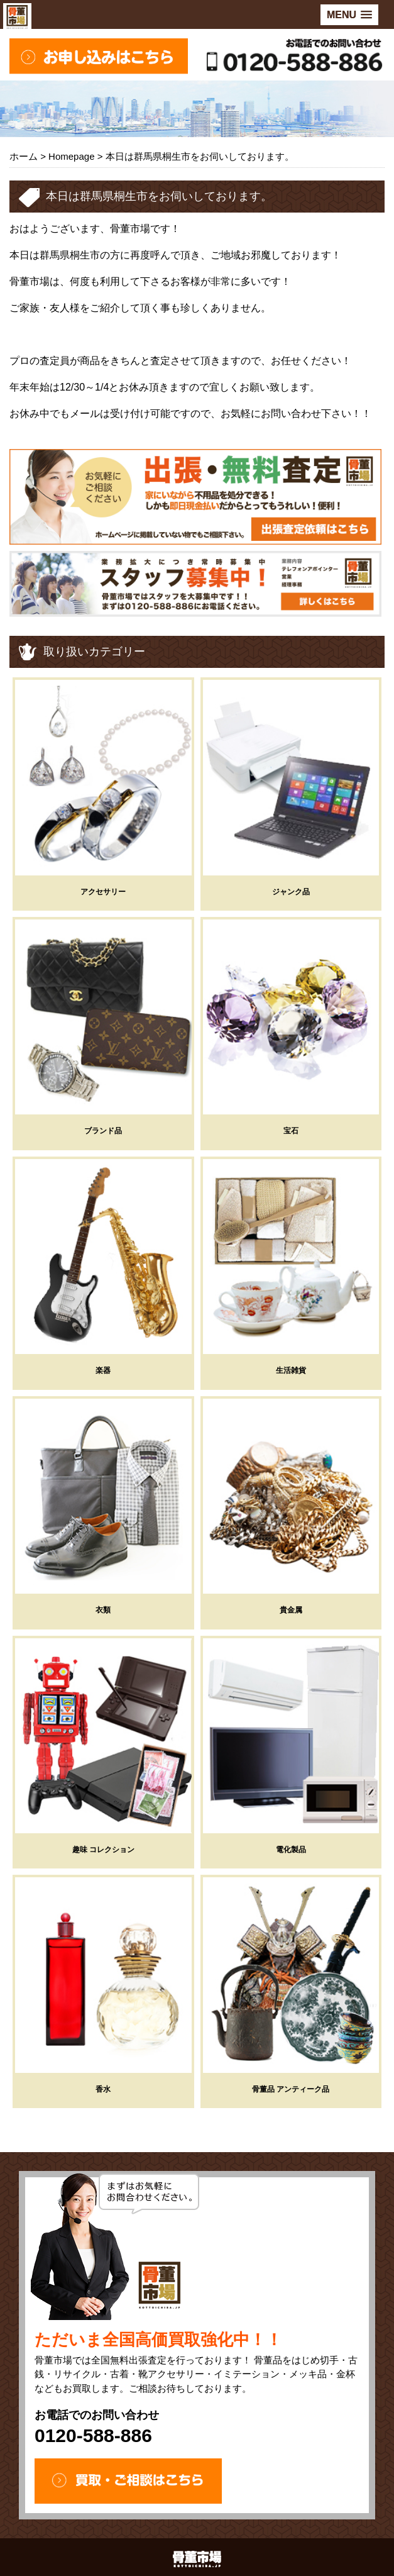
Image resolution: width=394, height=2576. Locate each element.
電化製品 (291, 1849)
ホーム (23, 156)
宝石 (290, 1130)
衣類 (103, 1610)
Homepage (71, 156)
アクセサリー (103, 891)
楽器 (103, 1370)
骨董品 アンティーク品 (290, 2089)
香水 (103, 2089)
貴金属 (291, 1610)
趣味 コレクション (103, 1849)
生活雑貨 (291, 1370)
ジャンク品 (291, 891)
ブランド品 (103, 1130)
